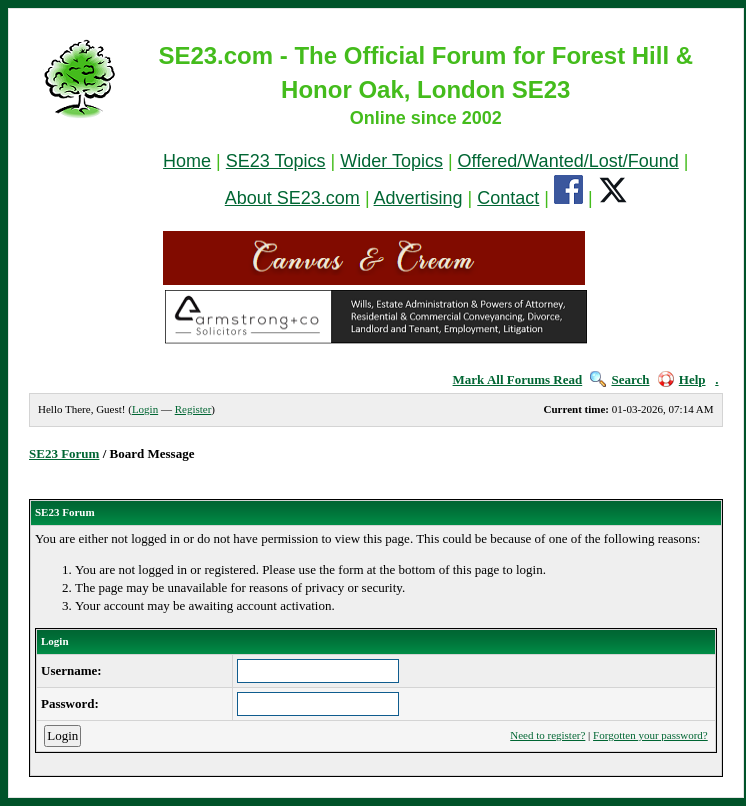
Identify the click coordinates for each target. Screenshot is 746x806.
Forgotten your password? (650, 735)
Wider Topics (391, 161)
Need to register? (547, 735)
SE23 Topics (276, 161)
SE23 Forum (64, 453)
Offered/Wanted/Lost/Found (568, 161)
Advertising (418, 198)
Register (193, 409)
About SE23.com (292, 198)
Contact (508, 198)
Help (682, 379)
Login (145, 409)
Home (187, 161)
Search (619, 379)
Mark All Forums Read (518, 379)
